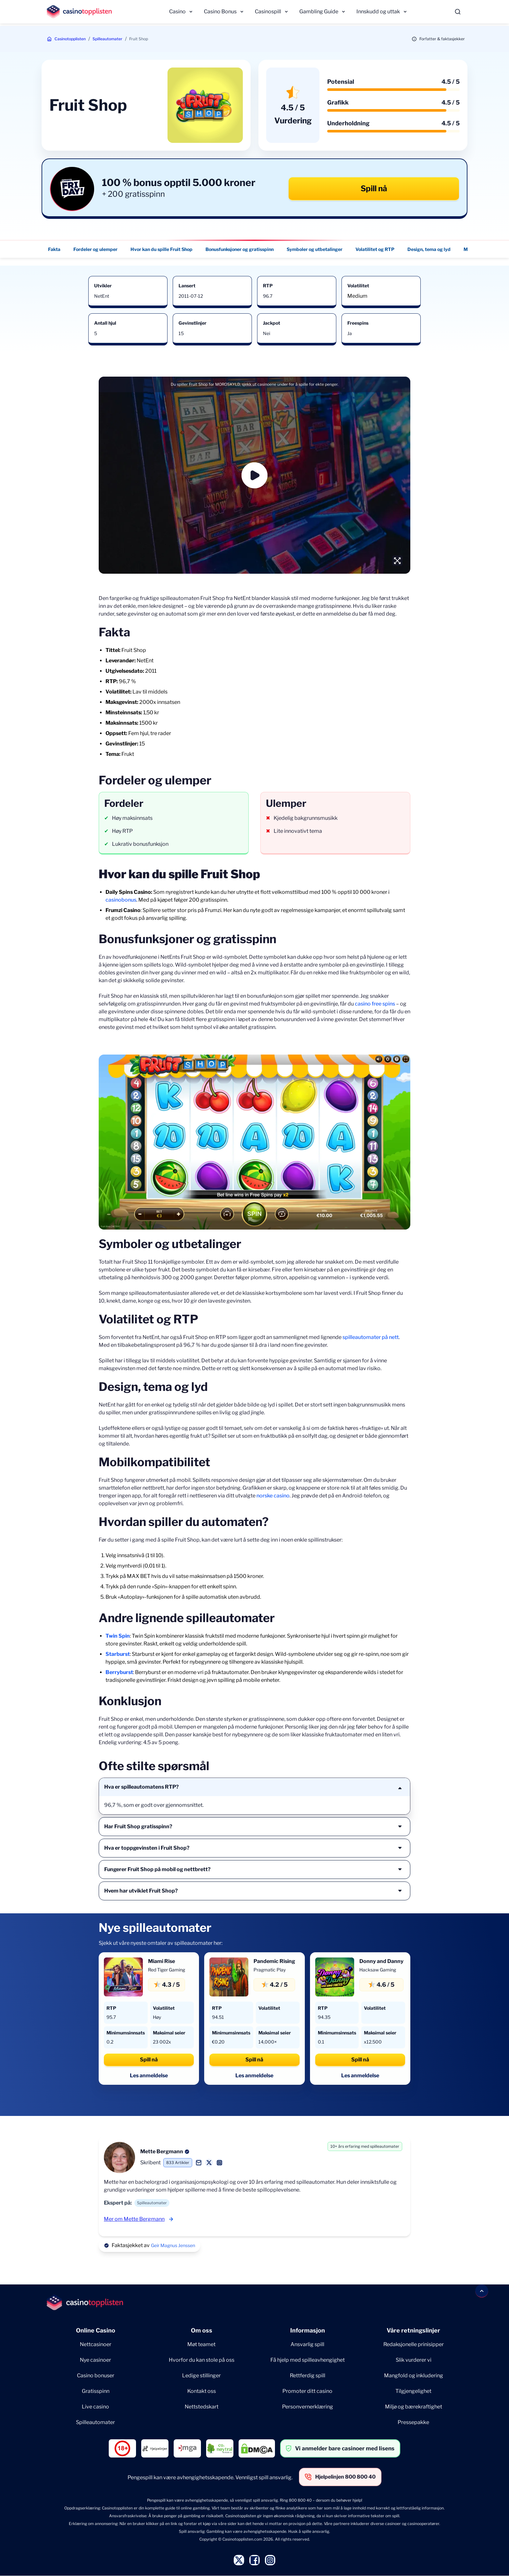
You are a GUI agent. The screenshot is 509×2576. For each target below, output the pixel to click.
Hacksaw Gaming (377, 1969)
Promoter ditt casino (307, 2391)
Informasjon (307, 2330)
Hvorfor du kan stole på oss (201, 2360)
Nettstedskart (201, 2407)
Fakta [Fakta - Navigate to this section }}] (54, 249)
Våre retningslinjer (413, 2330)
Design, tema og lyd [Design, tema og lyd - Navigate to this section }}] (429, 249)
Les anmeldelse (149, 2075)
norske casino (273, 1496)
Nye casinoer (95, 2360)
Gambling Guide (318, 11)
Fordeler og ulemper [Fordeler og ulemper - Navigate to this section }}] (95, 249)
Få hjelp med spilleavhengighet (307, 2360)
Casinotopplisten (70, 38)
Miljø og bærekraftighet (413, 2407)
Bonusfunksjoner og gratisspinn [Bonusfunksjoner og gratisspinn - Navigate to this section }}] (239, 249)
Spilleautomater (107, 38)
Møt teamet (201, 2344)
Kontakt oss (201, 2391)
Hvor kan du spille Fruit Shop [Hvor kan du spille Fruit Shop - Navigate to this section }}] (161, 249)
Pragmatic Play (270, 1969)
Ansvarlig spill (307, 2344)
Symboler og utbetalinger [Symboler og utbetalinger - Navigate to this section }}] (314, 249)
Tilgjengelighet (413, 2391)
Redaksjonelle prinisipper (413, 2344)
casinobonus (121, 900)
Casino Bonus (220, 11)
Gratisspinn (95, 2391)
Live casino (95, 2407)
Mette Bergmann (161, 2151)
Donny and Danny (381, 1961)
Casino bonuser (95, 2375)
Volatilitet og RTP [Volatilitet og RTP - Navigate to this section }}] (374, 249)
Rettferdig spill (307, 2375)
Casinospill (268, 11)
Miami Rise (161, 1961)
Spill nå (374, 188)
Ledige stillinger (201, 2375)
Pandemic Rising (274, 1961)
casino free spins (375, 1004)
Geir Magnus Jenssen (173, 2245)
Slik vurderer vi (413, 2360)
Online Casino (95, 2330)
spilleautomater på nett (370, 1337)
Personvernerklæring (307, 2407)
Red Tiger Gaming (166, 1969)
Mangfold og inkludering (413, 2375)
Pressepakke (413, 2422)
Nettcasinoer (95, 2344)
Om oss (201, 2330)
